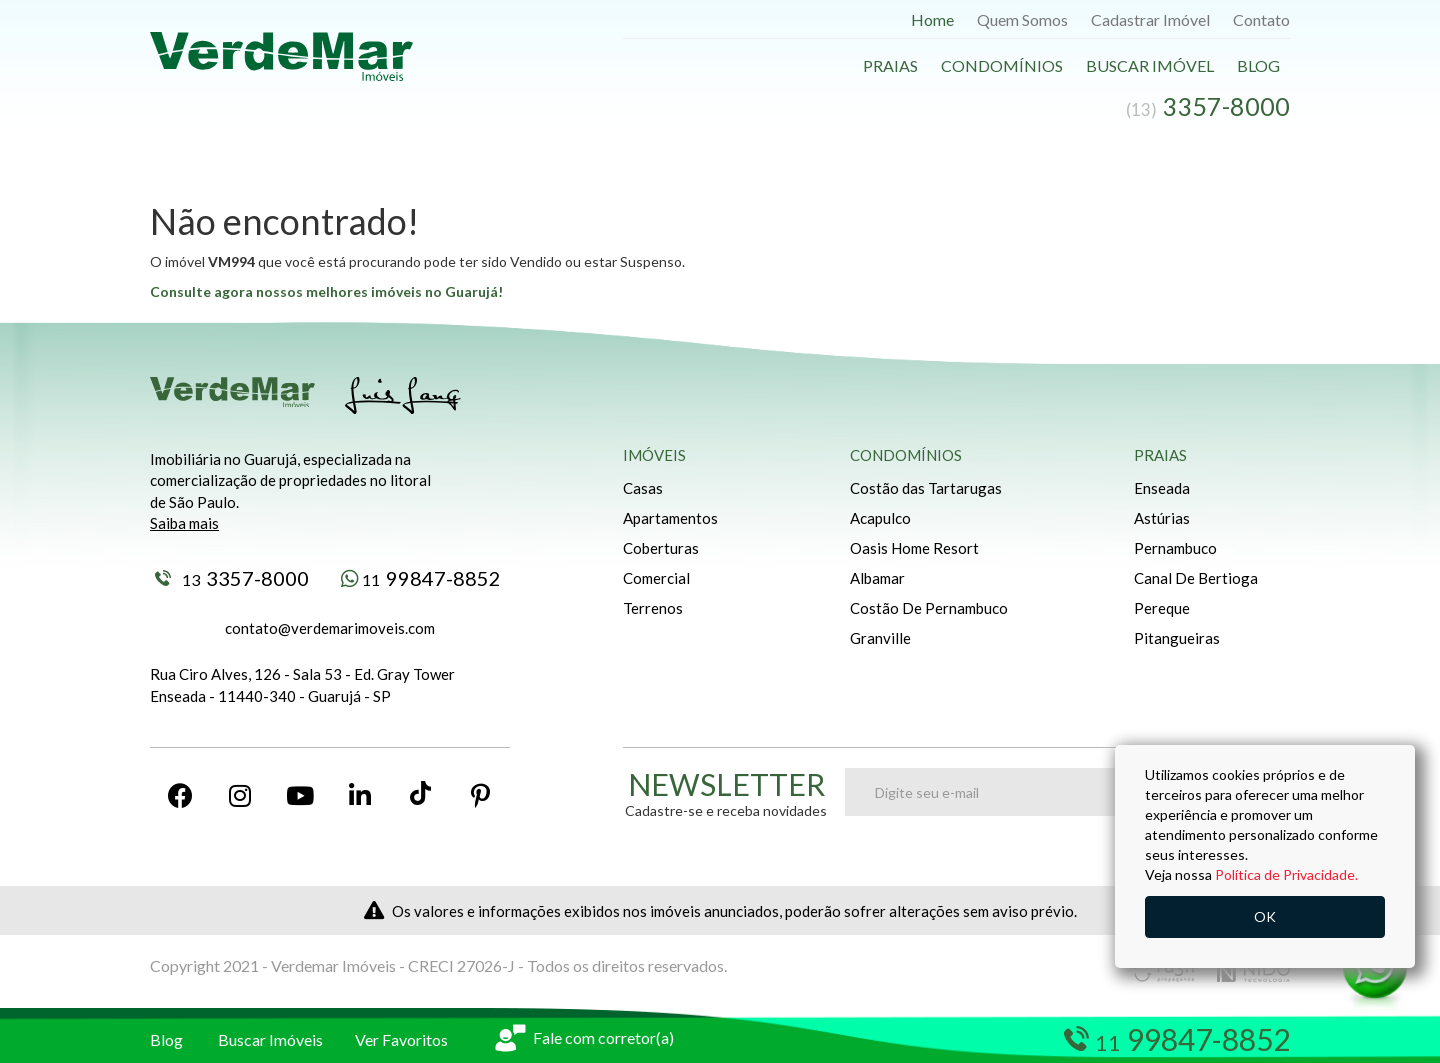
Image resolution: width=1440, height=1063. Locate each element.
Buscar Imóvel (1150, 65)
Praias (890, 65)
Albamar (877, 578)
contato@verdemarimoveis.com (330, 628)
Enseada (1162, 488)
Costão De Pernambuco (929, 608)
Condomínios (1002, 65)
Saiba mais (184, 523)
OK (1265, 916)
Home (932, 19)
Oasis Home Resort (914, 548)
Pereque (1162, 608)
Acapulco (880, 518)
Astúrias (1162, 518)
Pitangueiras (1177, 638)
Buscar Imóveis (270, 1039)
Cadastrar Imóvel (1150, 19)
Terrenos (653, 608)
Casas (643, 488)
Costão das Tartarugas (926, 488)
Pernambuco (1175, 548)
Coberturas (661, 548)
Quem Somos (1022, 19)
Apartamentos (670, 518)
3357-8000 (232, 578)
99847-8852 (421, 578)
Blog (1258, 65)
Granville (880, 638)
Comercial (656, 578)
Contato (1261, 19)
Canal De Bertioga (1196, 578)
